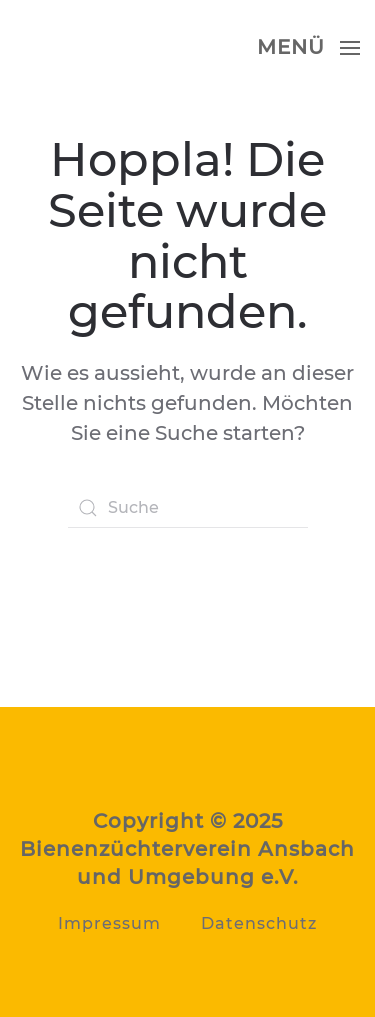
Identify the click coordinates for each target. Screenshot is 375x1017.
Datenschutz (259, 923)
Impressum (109, 923)
